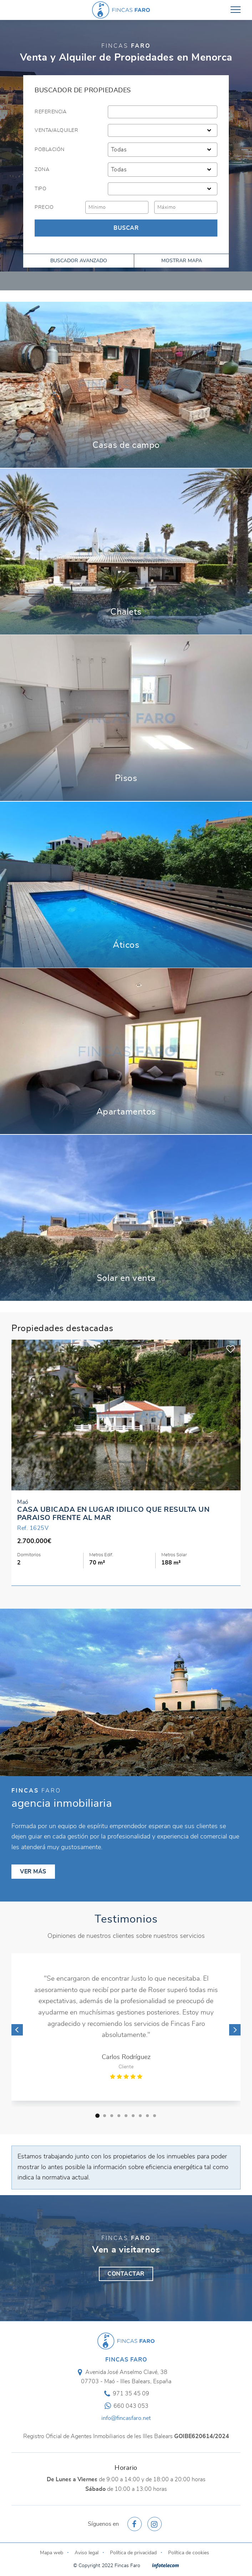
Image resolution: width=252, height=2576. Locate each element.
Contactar (126, 2274)
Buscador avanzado (78, 260)
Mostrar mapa (181, 260)
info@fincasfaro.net (126, 2418)
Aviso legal (87, 2552)
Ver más (126, 385)
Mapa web (51, 2552)
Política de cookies (188, 2552)
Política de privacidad (133, 2552)
